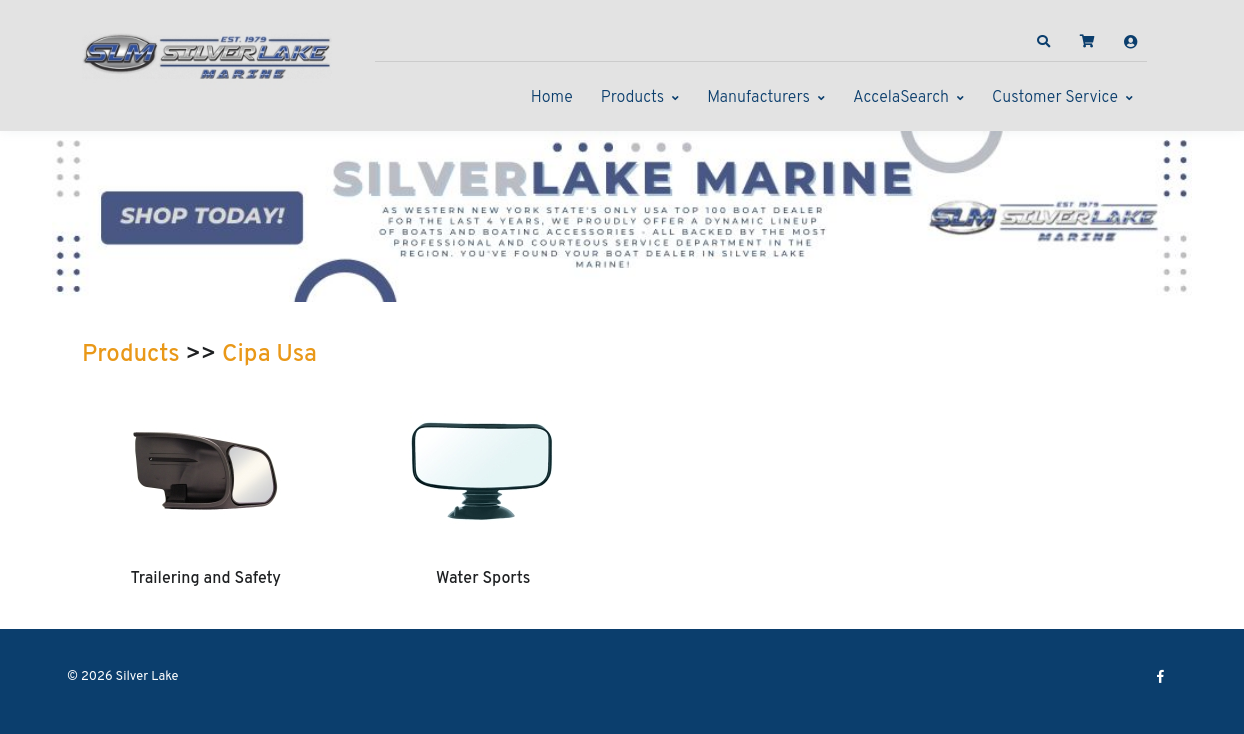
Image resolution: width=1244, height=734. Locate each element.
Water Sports (483, 579)
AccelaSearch (901, 98)
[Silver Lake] (207, 54)
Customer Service (1055, 98)
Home (552, 98)
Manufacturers (758, 98)
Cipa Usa (269, 355)
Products (632, 98)
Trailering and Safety (206, 579)
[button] (1044, 42)
